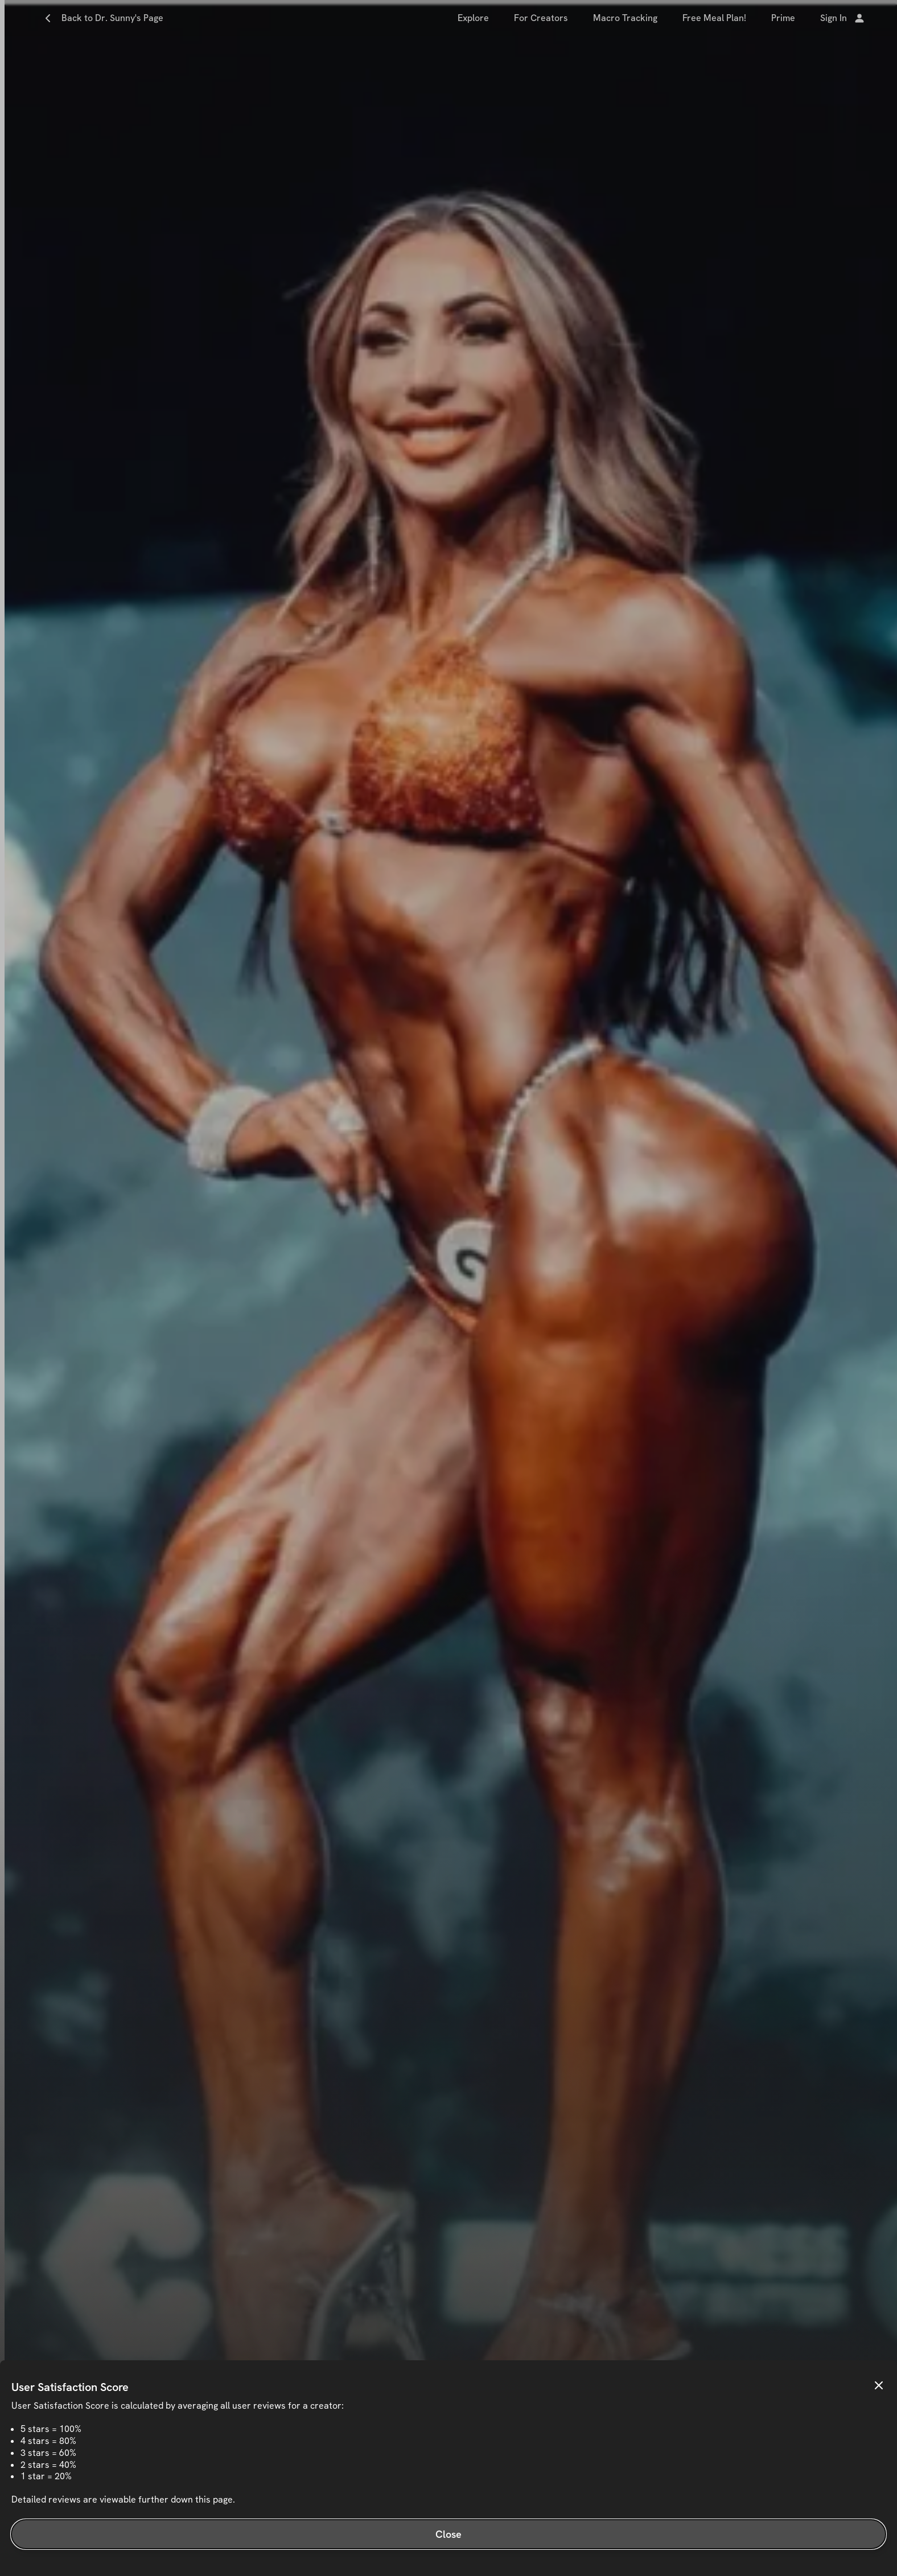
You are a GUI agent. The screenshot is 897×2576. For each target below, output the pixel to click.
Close (448, 2534)
